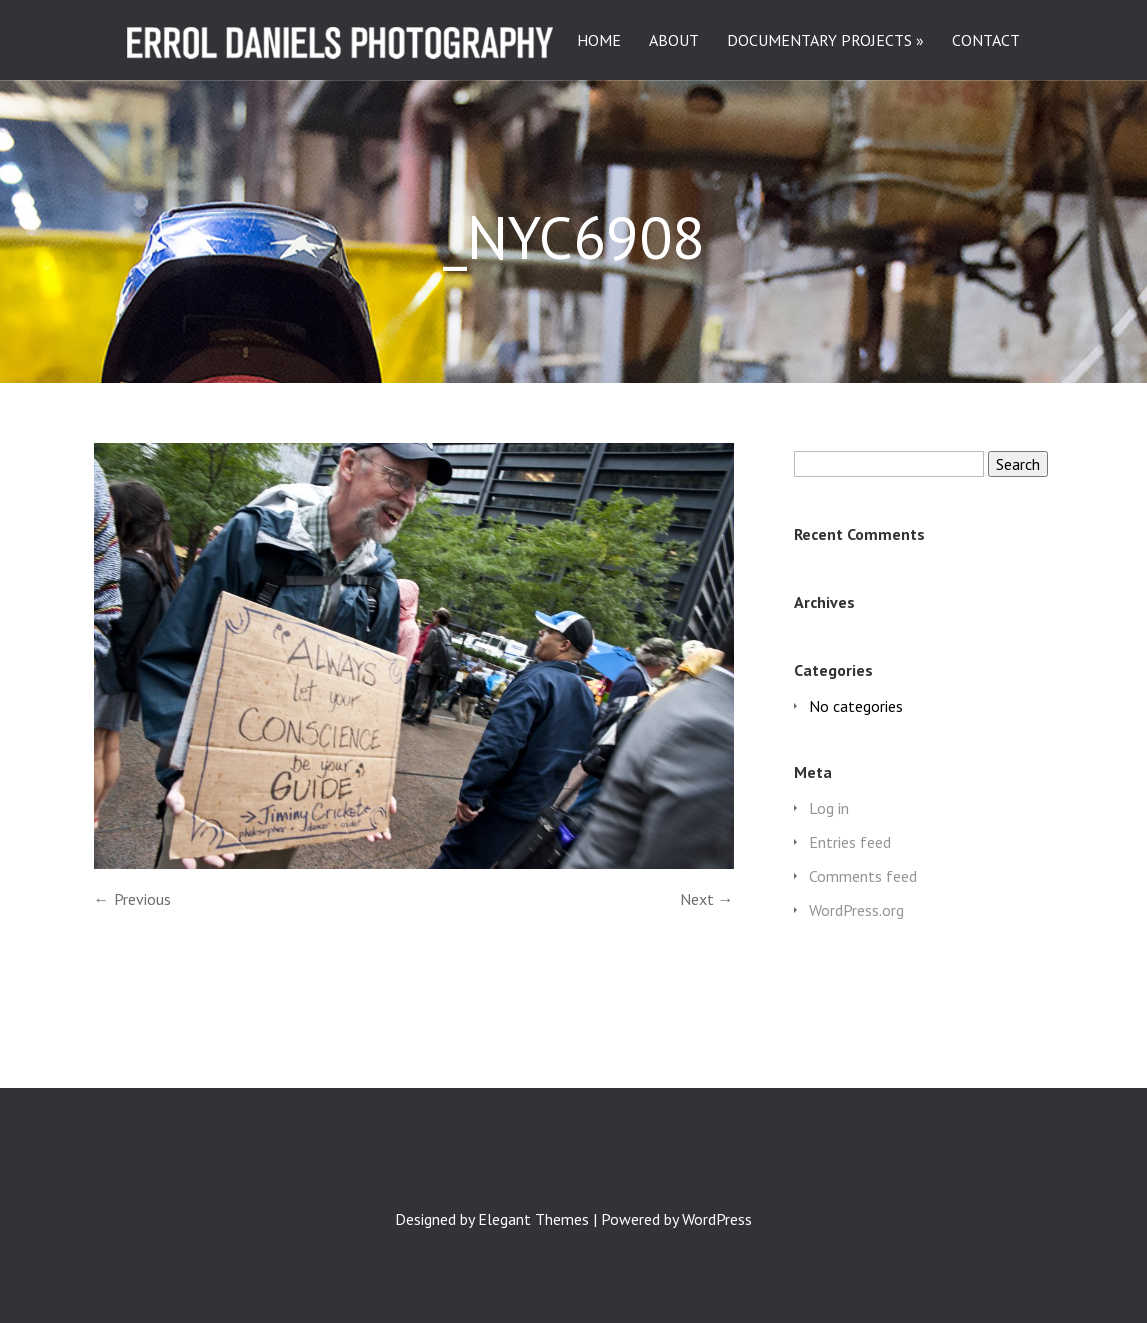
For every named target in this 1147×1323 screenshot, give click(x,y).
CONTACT (986, 41)
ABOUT (674, 41)
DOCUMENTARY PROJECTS (819, 41)
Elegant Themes (533, 1219)
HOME (599, 41)
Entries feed (850, 842)
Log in (829, 808)
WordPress (717, 1219)
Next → (707, 899)
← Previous (132, 899)
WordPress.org (856, 910)
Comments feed (863, 876)
